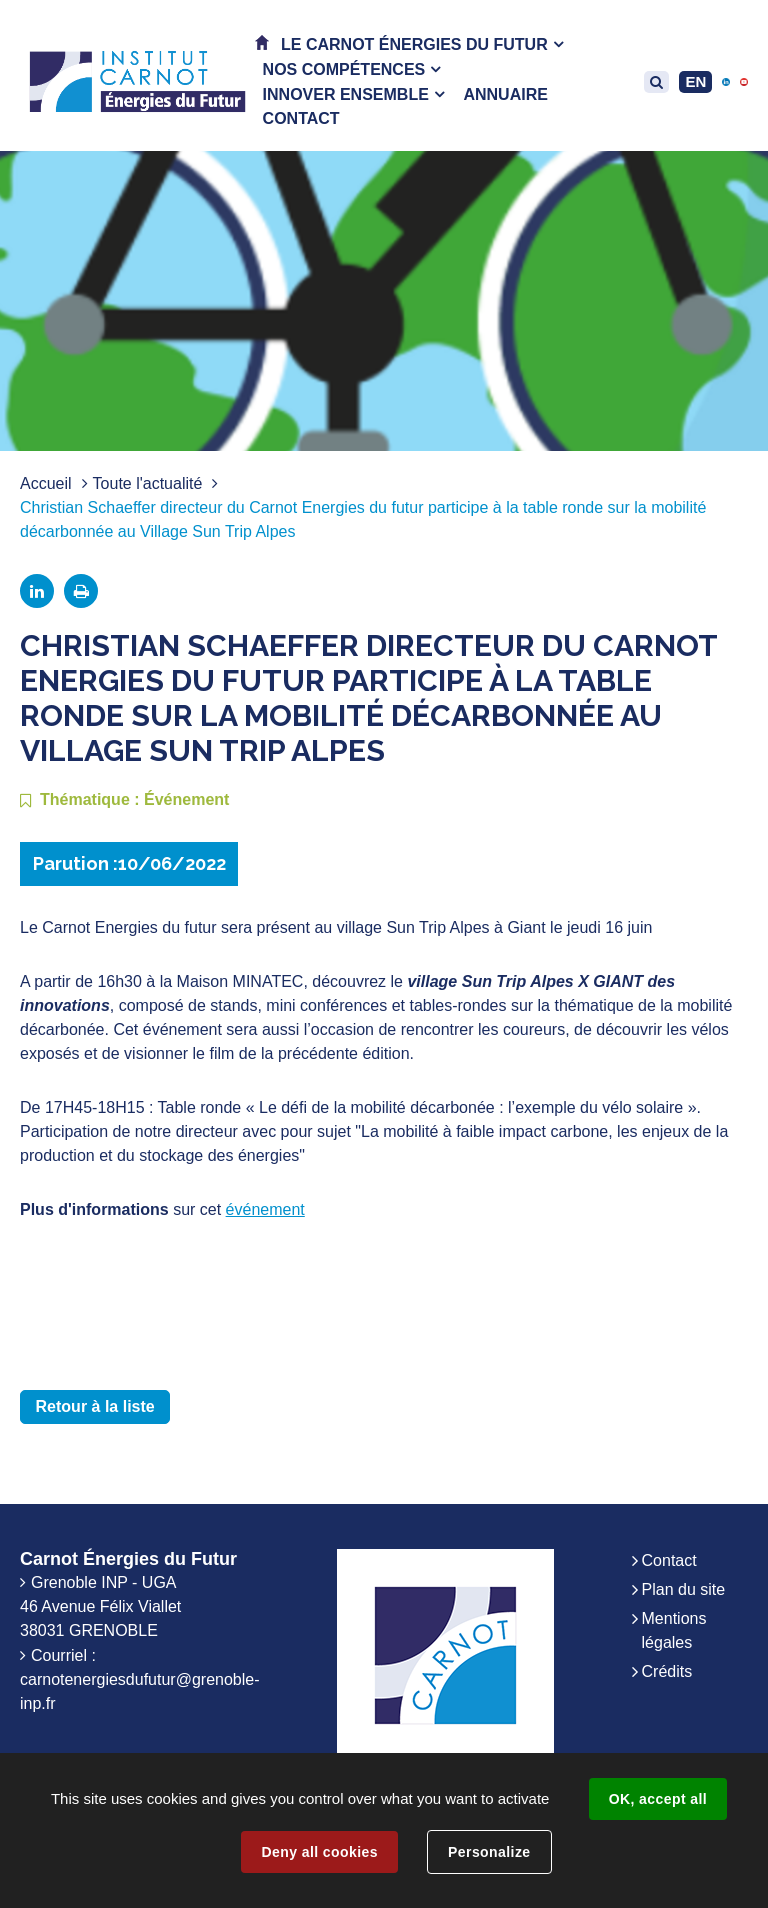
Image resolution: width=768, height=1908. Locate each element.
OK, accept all (658, 1799)
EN (695, 81)
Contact (669, 1560)
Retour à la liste (95, 1406)
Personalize (489, 1852)
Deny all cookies (319, 1852)
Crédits (667, 1671)
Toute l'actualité (148, 483)
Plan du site (684, 1589)
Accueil (46, 483)
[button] (422, 44)
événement (265, 1209)
